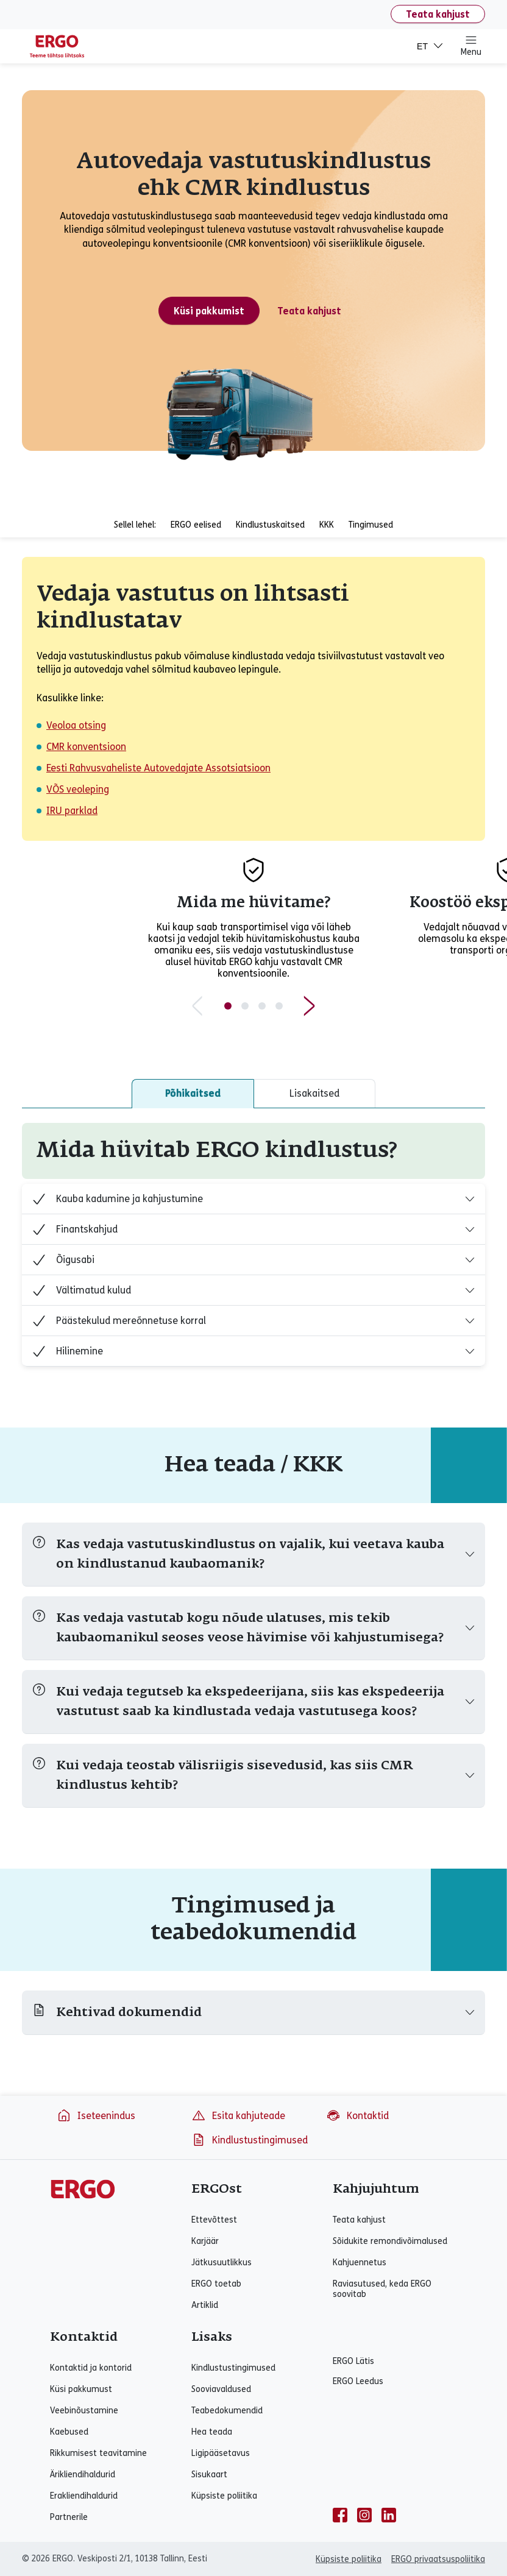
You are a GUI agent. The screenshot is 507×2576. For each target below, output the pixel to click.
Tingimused (371, 525)
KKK (326, 525)
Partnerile (69, 2517)
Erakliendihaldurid (84, 2496)
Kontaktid (357, 2115)
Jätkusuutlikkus (221, 2262)
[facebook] (340, 2515)
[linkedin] (388, 2515)
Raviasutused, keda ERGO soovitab (382, 2289)
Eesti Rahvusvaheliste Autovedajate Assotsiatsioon (158, 768)
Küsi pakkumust (81, 2389)
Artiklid (204, 2305)
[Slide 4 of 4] (279, 1006)
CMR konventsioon (86, 746)
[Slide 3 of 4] (262, 1006)
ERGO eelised (196, 525)
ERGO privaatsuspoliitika (438, 2559)
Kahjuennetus (359, 2262)
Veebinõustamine (84, 2410)
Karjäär (205, 2241)
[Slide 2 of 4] (245, 1006)
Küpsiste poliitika (224, 2496)
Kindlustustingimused (249, 2139)
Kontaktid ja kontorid (91, 2368)
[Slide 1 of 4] (228, 1006)
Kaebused (69, 2432)
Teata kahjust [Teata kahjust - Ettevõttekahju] (309, 311)
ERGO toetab (216, 2284)
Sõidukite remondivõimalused (390, 2241)
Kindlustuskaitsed (270, 525)
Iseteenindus (96, 2115)
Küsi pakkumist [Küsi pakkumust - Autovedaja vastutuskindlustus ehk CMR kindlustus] (209, 311)
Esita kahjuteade (238, 2115)
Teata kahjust (438, 14)
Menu (471, 45)
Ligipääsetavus (220, 2453)
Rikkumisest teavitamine (98, 2453)
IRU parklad (72, 810)
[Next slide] (309, 1006)
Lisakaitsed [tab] (314, 1093)
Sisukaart (209, 2474)
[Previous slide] (197, 1006)
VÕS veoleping (77, 789)
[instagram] (364, 2515)
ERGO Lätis (353, 2361)
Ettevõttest (214, 2220)
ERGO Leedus (358, 2381)
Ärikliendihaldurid (82, 2474)
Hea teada (211, 2432)
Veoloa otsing (76, 725)
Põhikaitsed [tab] (193, 1093)
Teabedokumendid (227, 2410)
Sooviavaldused (221, 2389)
